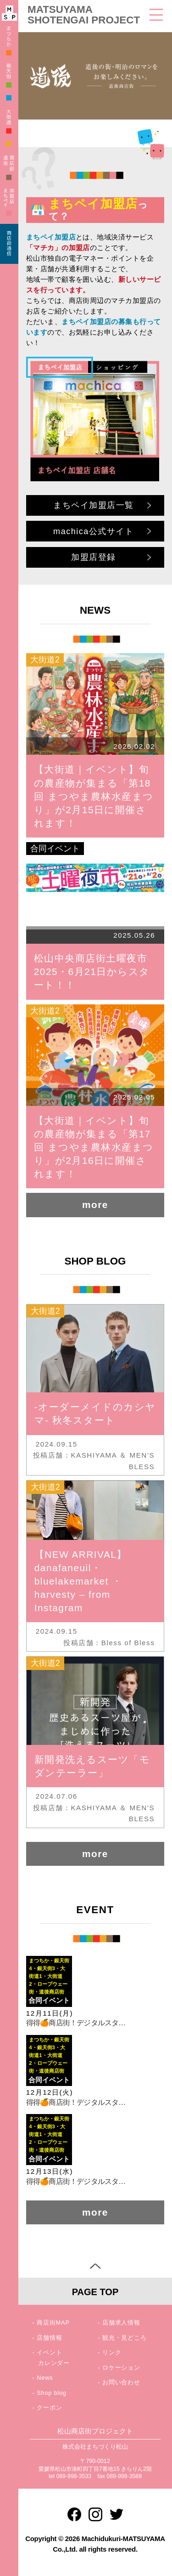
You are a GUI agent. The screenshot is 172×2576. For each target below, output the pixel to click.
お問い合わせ (121, 2382)
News (45, 2377)
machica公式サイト (93, 531)
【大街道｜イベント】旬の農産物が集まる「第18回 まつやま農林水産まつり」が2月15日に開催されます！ (94, 796)
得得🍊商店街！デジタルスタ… (76, 2023)
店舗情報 (49, 2337)
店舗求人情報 (121, 2322)
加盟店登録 (93, 557)
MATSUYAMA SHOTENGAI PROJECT (84, 15)
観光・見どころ (124, 2337)
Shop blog (52, 2392)
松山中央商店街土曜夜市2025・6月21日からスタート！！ (92, 971)
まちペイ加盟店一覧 (93, 505)
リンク (111, 2352)
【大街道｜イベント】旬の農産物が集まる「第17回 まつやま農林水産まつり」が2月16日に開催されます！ (94, 1147)
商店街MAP (53, 2322)
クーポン (49, 2407)
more (95, 1204)
